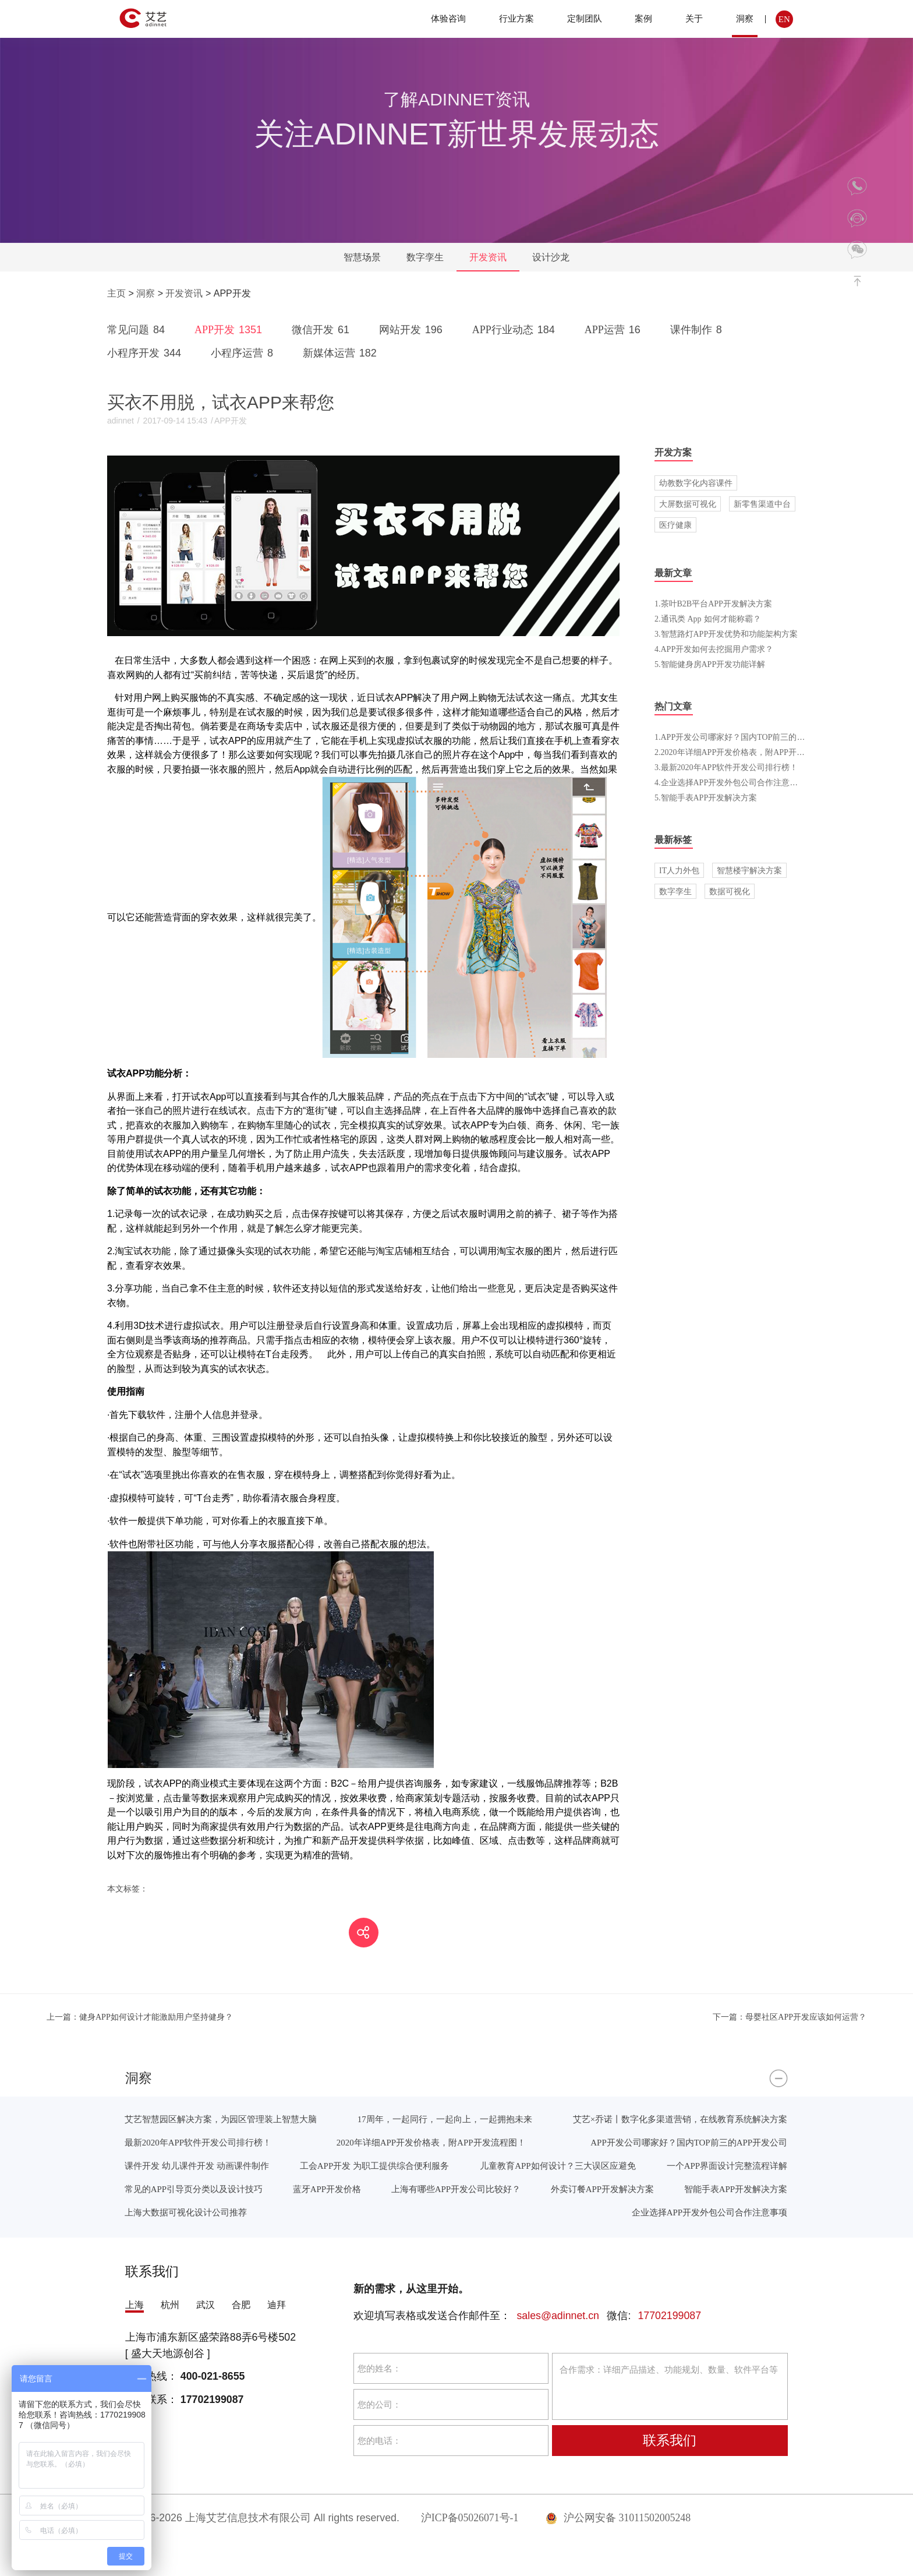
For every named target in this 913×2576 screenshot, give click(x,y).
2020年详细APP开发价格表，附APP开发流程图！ (431, 2142)
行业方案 (516, 18)
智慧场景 (362, 257)
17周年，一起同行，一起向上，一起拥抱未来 (445, 2119)
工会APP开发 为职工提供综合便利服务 (374, 2165)
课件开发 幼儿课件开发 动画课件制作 (197, 2165)
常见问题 (138, 330)
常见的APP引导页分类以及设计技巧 (194, 2189)
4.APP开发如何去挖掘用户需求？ (713, 649)
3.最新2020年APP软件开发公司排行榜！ (726, 767)
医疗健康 (675, 525)
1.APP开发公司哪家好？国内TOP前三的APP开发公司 (749, 737)
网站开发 (413, 330)
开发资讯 (488, 257)
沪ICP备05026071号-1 (470, 2518)
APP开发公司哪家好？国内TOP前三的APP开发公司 (688, 2142)
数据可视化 (729, 891)
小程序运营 (244, 353)
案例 (643, 18)
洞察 (744, 18)
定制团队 (584, 18)
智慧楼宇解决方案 (749, 870)
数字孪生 (425, 257)
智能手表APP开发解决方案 (735, 2189)
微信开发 (322, 330)
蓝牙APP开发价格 (327, 2189)
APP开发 (230, 330)
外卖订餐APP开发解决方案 (602, 2189)
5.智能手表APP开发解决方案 (705, 797)
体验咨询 (448, 18)
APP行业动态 (515, 330)
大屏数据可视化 (687, 504)
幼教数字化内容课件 (695, 483)
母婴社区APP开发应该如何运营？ (789, 2016)
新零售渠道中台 (762, 504)
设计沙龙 (550, 257)
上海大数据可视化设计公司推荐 (186, 2212)
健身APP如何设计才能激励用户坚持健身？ (140, 2016)
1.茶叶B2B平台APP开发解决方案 (713, 603)
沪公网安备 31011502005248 (618, 2518)
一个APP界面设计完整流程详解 (727, 2165)
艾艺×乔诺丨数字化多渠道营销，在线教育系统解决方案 (680, 2119)
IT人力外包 (679, 870)
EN (784, 19)
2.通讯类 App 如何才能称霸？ (707, 619)
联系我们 (669, 2440)
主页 (116, 293)
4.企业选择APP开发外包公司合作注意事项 (730, 782)
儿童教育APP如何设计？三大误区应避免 (557, 2165)
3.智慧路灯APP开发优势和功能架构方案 (726, 634)
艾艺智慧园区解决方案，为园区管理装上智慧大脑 (221, 2119)
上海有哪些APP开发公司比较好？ (456, 2189)
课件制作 (698, 330)
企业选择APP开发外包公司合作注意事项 (709, 2212)
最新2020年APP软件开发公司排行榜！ (198, 2142)
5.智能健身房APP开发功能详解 (709, 664)
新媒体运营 (342, 353)
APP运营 (615, 330)
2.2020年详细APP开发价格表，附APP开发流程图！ (745, 752)
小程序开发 (146, 353)
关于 (694, 18)
